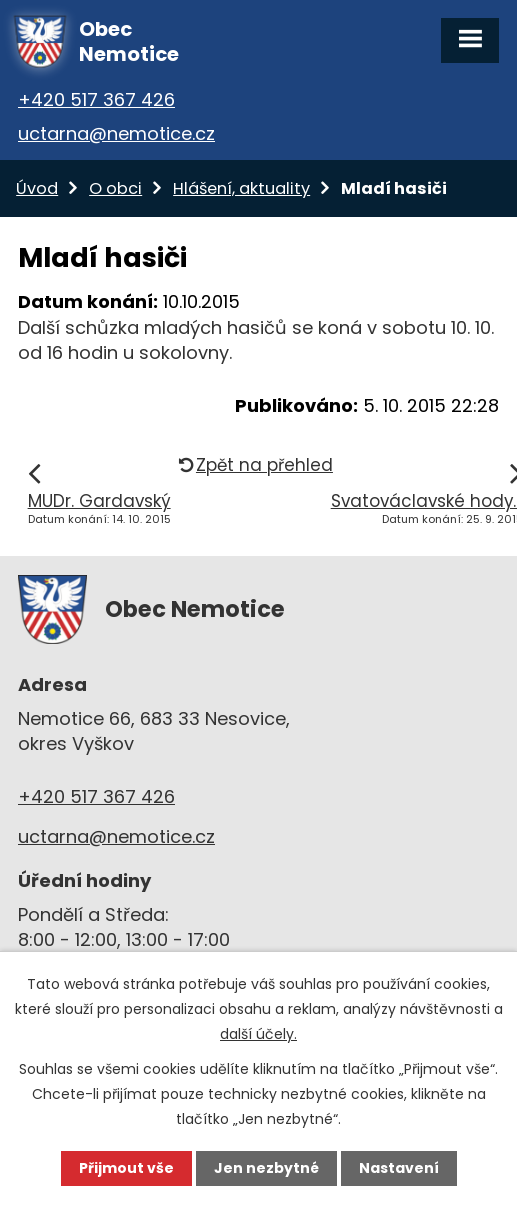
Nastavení (399, 1168)
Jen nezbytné (266, 1168)
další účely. (258, 1034)
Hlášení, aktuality (241, 188)
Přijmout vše (126, 1168)
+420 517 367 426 (96, 99)
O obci (115, 188)
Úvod (37, 188)
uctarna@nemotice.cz (116, 133)
